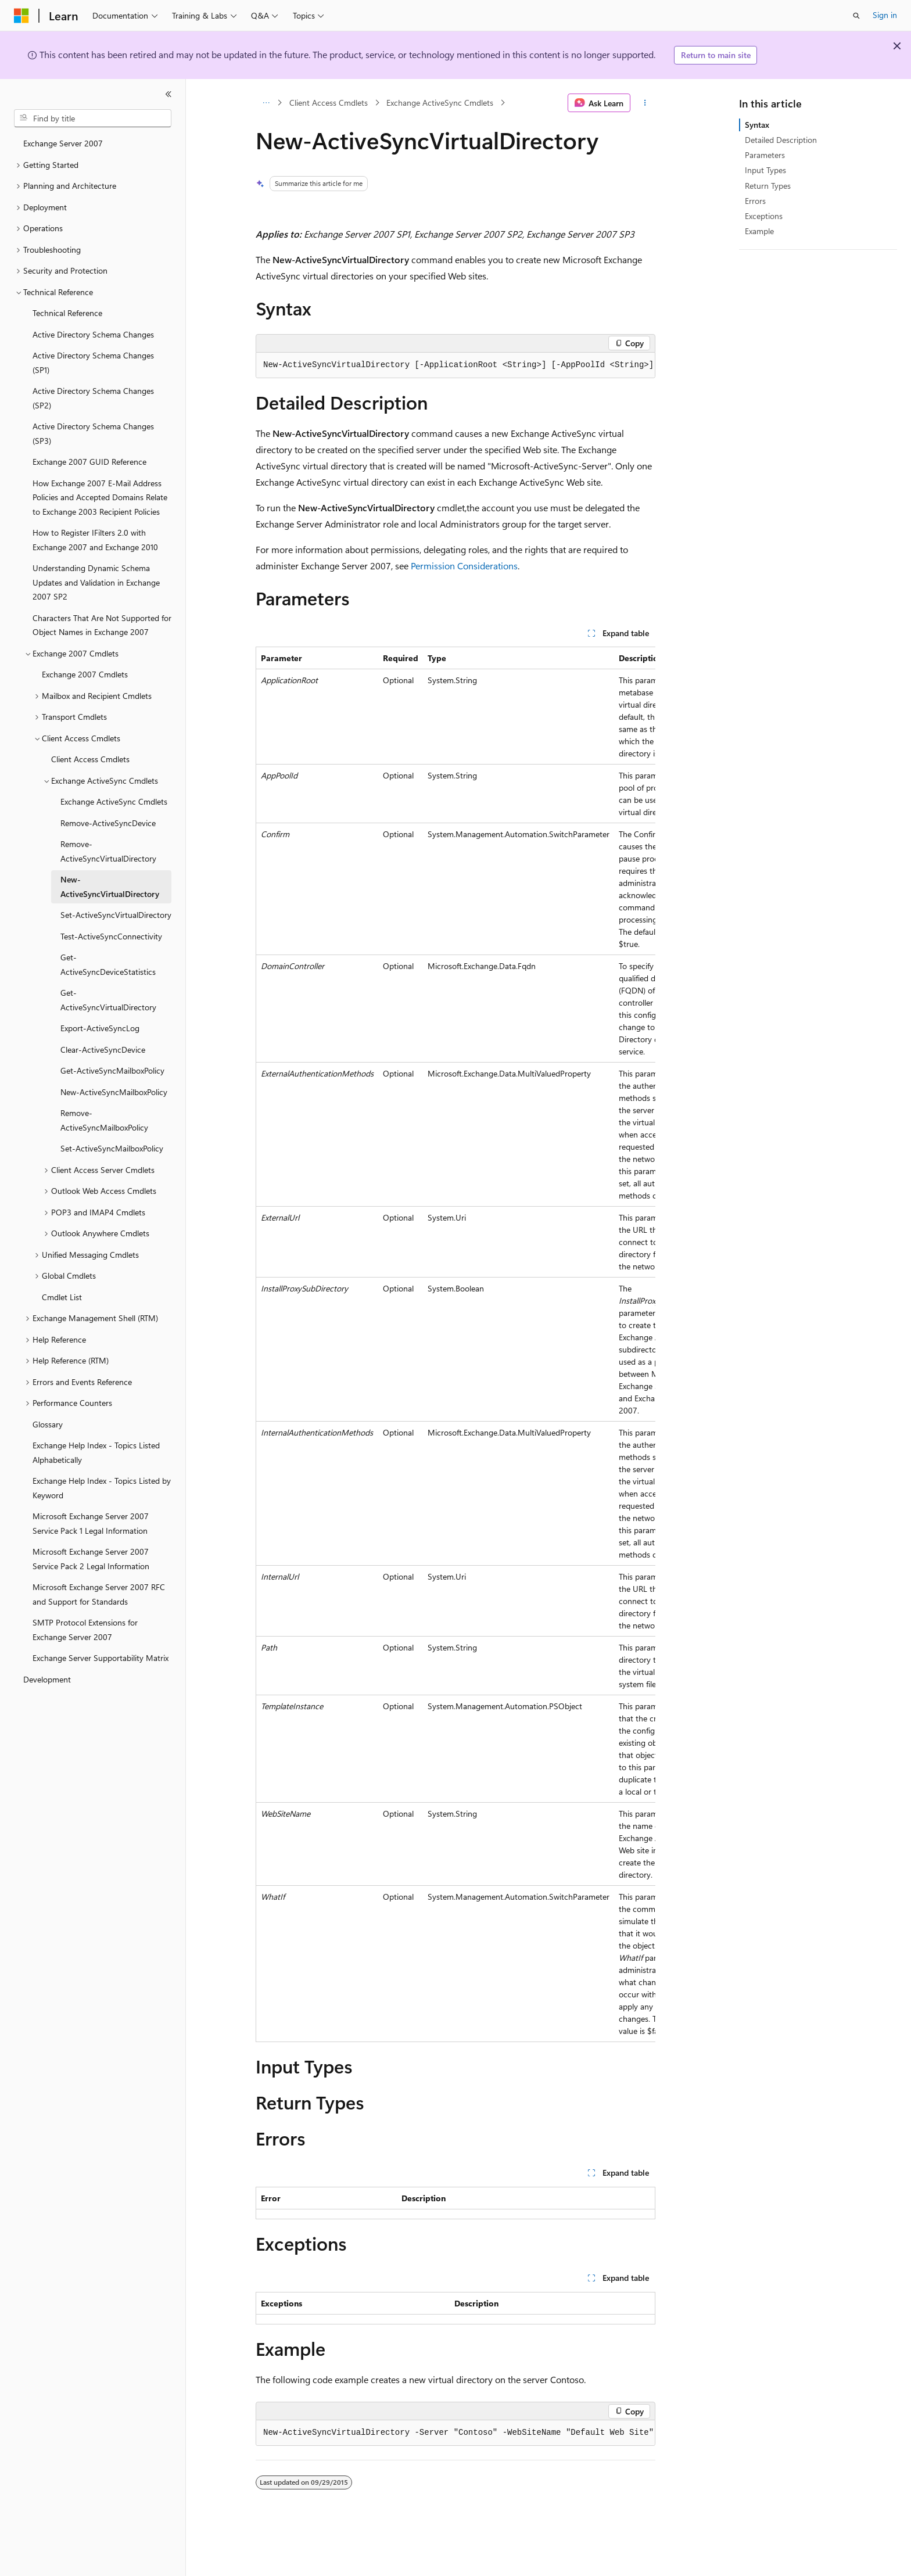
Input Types (765, 169)
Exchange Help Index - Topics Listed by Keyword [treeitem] (102, 1488)
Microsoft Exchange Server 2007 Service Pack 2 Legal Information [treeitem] (91, 1559)
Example (759, 230)
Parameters (765, 154)
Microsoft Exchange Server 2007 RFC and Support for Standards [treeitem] (99, 1594)
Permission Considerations (464, 565)
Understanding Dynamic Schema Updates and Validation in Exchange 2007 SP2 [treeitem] (96, 582)
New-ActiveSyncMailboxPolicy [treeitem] (113, 1091)
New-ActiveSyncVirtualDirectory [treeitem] (109, 886)
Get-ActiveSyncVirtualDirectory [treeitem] (108, 1000)
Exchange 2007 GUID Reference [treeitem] (89, 461)
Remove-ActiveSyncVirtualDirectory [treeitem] (108, 851)
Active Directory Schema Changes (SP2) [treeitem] (93, 398)
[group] (455, 365)
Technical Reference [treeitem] (67, 312)
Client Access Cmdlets (328, 102)
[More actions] (645, 103)
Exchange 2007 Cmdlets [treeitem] (85, 674)
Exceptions (764, 215)
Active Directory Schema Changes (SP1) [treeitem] (93, 362)
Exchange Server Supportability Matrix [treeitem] (100, 1657)
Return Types (768, 185)
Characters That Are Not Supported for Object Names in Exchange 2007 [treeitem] (102, 625)
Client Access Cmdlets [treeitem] (90, 759)
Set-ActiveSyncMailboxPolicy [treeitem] (111, 1148)
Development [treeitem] (47, 1679)
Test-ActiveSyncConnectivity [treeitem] (111, 936)
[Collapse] (168, 94)
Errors (755, 200)
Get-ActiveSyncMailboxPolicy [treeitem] (112, 1070)
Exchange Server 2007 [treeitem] (63, 143)
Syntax (757, 124)
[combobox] (92, 118)
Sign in (885, 14)
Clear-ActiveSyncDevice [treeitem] (102, 1049)
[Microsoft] (21, 15)
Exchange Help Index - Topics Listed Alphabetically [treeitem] (96, 1452)
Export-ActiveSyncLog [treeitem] (99, 1028)
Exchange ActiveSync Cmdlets (439, 102)
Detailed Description (781, 139)
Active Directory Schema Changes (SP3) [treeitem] (93, 433)
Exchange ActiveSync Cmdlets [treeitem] (113, 801)
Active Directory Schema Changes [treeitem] (93, 334)
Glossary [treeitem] (48, 1424)
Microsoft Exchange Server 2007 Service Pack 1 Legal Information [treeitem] (91, 1523)
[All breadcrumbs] (266, 103)
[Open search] (856, 15)
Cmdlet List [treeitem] (62, 1297)
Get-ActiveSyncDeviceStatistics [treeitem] (108, 964)
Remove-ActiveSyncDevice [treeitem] (108, 822)
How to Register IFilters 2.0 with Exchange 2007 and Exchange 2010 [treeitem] (95, 539)
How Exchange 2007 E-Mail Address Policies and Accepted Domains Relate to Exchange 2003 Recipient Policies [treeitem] (100, 497)
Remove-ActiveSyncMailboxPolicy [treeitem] (104, 1120)
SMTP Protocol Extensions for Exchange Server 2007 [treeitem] (85, 1629)
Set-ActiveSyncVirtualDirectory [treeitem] (115, 914)
